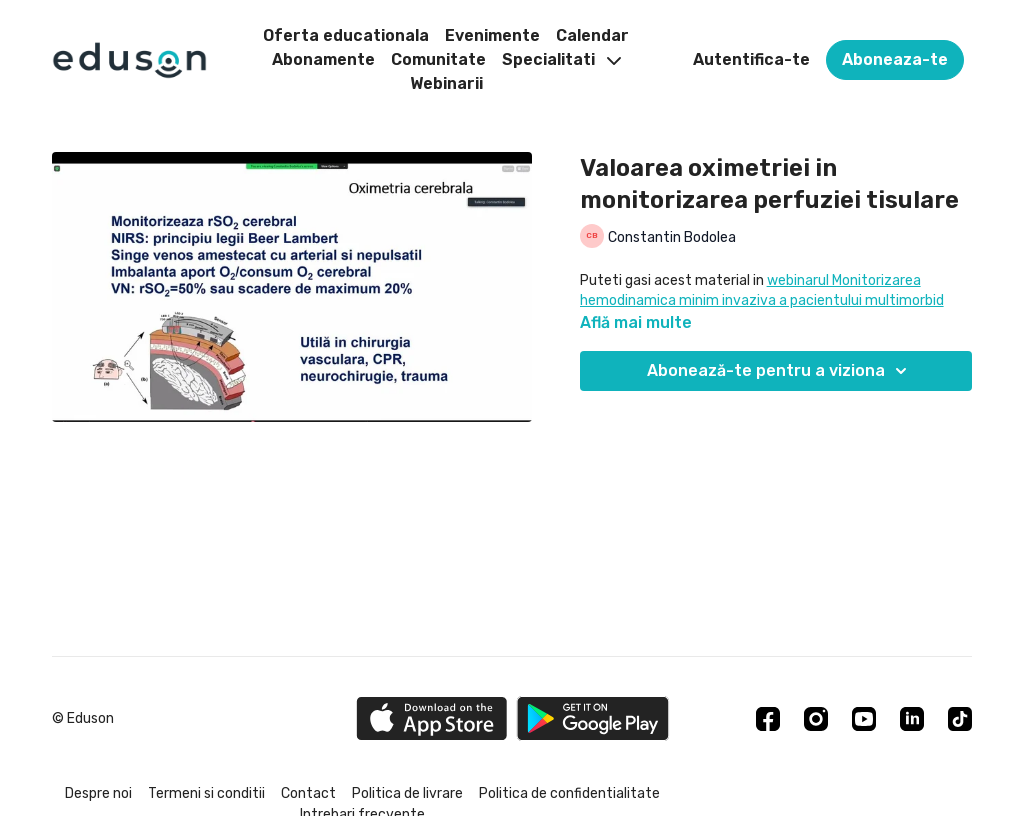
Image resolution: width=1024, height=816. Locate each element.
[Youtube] (864, 719)
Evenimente (492, 35)
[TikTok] (960, 719)
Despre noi (98, 793)
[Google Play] (593, 718)
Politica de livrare (407, 793)
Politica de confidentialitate (569, 793)
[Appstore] (431, 718)
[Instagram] (816, 719)
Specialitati (561, 59)
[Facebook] (768, 719)
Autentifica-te (751, 59)
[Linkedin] (912, 719)
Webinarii (446, 83)
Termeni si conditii (206, 793)
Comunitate (438, 59)
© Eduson (83, 719)
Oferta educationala (346, 35)
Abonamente (323, 59)
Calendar (592, 35)
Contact (308, 793)
